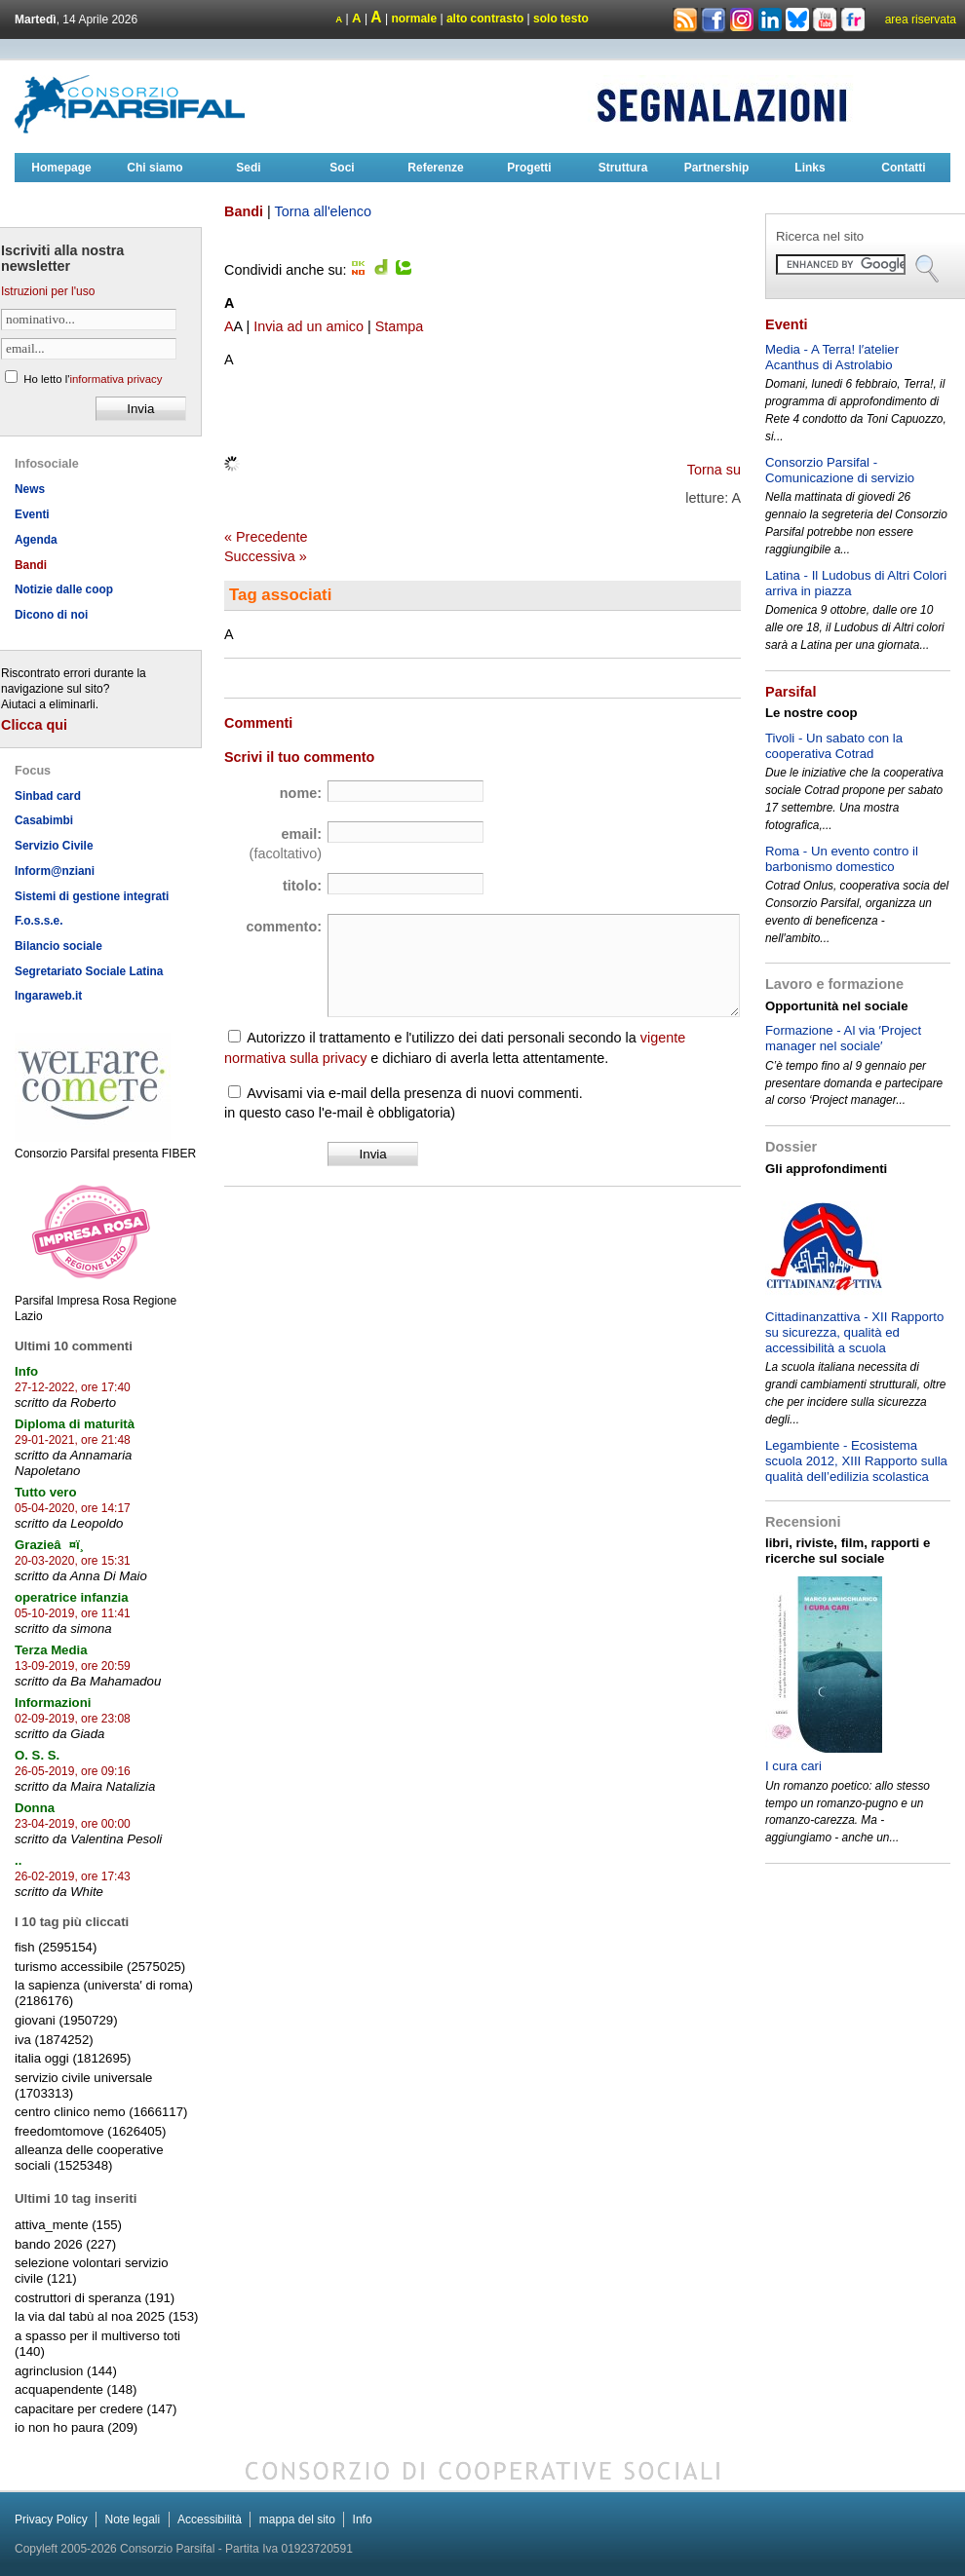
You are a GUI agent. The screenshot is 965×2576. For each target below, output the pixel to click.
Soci (341, 167)
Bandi (31, 565)
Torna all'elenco (322, 211)
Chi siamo (154, 167)
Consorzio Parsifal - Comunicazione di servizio (839, 470)
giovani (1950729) (66, 2020)
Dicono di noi (51, 615)
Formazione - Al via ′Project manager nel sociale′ (843, 1038)
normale (414, 18)
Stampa (399, 326)
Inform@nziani (55, 871)
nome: (301, 793)
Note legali (132, 2519)
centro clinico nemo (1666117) (101, 2111)
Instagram (741, 20)
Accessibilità (209, 2519)
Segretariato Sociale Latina (89, 971)
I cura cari (793, 1766)
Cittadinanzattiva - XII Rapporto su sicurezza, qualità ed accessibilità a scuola (854, 1332)
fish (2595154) (55, 1947)
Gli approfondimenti (826, 1168)
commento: (284, 926)
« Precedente (266, 537)
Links (809, 167)
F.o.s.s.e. (39, 921)
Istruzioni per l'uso (48, 291)
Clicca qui (34, 725)
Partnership (717, 167)
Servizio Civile (54, 845)
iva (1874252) (54, 2039)
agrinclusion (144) (66, 2371)
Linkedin (770, 20)
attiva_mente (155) (68, 2224)
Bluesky (799, 18)
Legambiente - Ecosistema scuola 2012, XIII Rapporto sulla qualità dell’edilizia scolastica (856, 1461)
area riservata (920, 19)
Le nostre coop (811, 712)
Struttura (623, 167)
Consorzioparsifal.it (132, 104)
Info (362, 2519)
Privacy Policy (51, 2519)
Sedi (248, 167)
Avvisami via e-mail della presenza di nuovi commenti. (414, 1093)
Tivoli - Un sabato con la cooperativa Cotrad (834, 746)
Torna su (714, 469)
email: (286, 843)
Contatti (903, 167)
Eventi (32, 514)
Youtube (824, 20)
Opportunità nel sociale (836, 1006)
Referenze (435, 167)
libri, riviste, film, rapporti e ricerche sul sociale (847, 1550)
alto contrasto (484, 18)
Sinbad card (48, 796)
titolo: (302, 885)
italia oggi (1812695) (73, 2058)
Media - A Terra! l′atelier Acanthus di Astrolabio (832, 357)
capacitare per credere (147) (95, 2409)
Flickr (853, 20)
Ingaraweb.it (48, 996)
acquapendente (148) (75, 2389)
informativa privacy (115, 379)
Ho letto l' (92, 379)
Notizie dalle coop (64, 589)
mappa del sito (297, 2519)
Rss (685, 20)
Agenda (36, 540)
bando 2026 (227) (65, 2244)
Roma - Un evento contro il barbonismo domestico (841, 859)
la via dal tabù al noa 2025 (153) (106, 2316)
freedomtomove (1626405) (90, 2131)
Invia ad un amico (308, 326)
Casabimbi (44, 820)
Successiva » (265, 556)
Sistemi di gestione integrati (92, 896)
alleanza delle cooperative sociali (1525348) (89, 2157)
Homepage (61, 167)
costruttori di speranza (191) (94, 2298)
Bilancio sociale (58, 946)
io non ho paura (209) (76, 2427)
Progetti (529, 167)
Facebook (713, 20)
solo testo (561, 18)
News (30, 489)
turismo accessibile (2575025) (100, 1966)
